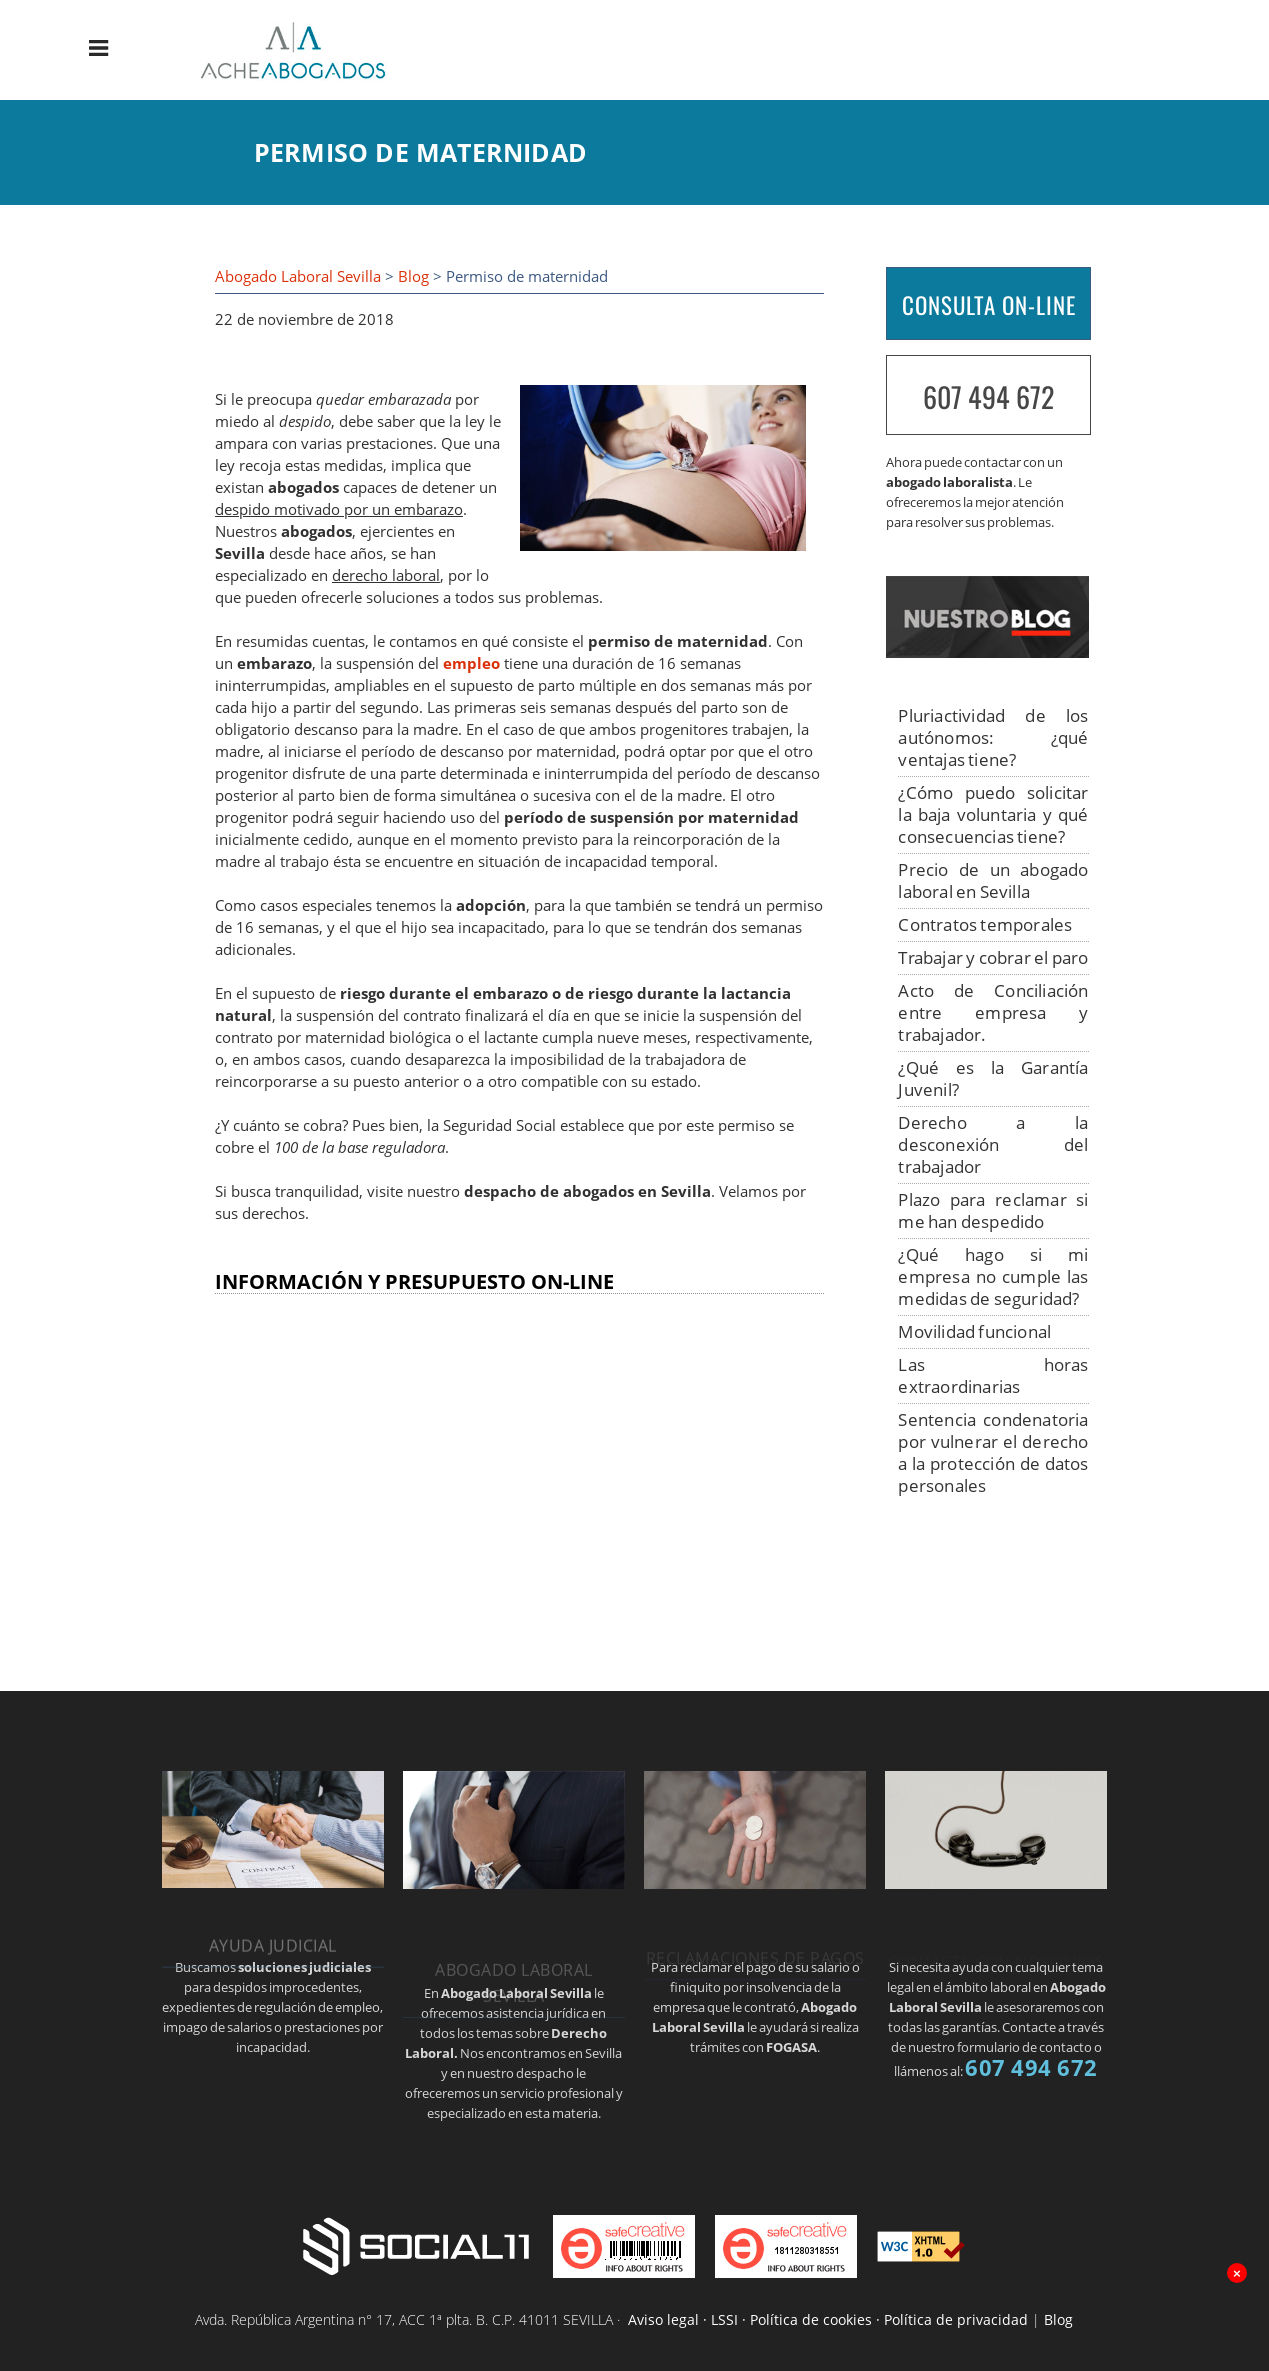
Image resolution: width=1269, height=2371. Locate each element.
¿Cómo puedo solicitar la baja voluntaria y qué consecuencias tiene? (993, 814)
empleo (471, 663)
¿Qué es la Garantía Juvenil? (993, 1078)
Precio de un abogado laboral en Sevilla (993, 880)
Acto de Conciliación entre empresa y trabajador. (993, 1012)
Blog (413, 276)
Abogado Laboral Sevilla (298, 276)
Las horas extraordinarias (993, 1375)
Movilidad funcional (974, 1331)
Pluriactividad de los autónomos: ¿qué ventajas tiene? (993, 737)
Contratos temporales (985, 924)
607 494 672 (988, 396)
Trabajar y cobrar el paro (993, 957)
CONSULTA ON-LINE (989, 305)
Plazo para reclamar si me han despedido (993, 1210)
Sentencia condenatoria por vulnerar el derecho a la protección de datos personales (993, 1452)
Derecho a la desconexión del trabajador (993, 1144)
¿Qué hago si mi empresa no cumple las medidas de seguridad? (993, 1276)
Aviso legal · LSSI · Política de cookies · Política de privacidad (828, 2319)
